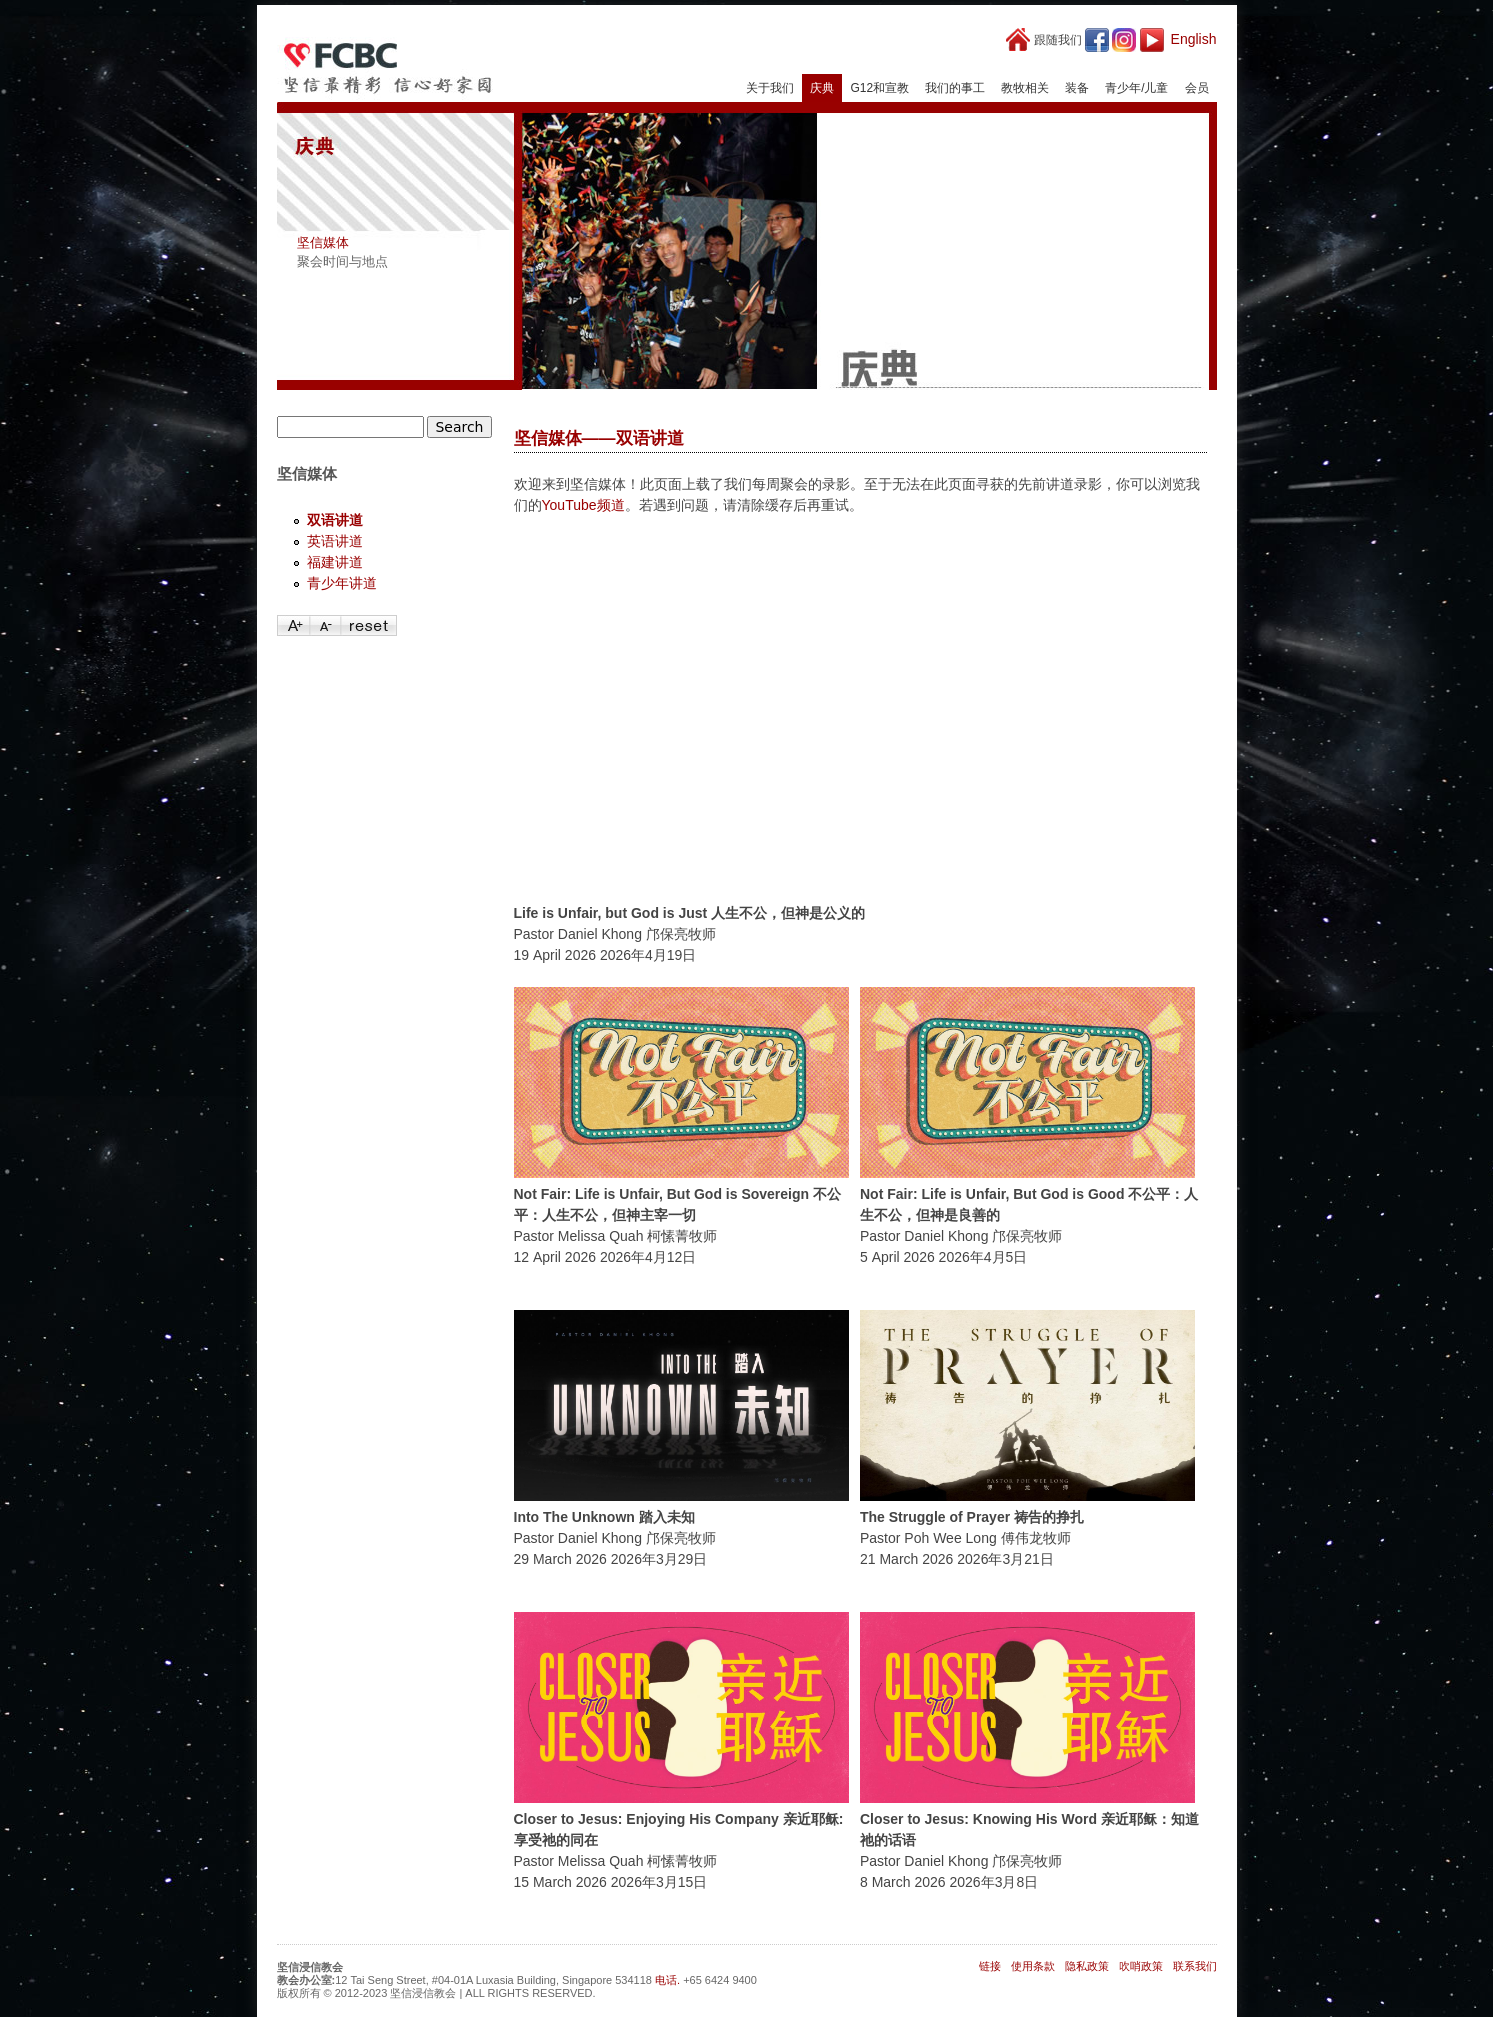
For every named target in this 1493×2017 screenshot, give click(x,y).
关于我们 (770, 88)
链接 (990, 1966)
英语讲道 (335, 541)
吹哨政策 (1141, 1966)
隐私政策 (1087, 1966)
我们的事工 (955, 88)
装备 (1077, 88)
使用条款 (1033, 1966)
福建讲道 (335, 562)
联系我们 (1195, 1966)
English (1194, 39)
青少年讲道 (342, 583)
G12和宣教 (879, 88)
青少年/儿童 (1136, 88)
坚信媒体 (323, 242)
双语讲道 (335, 520)
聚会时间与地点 (342, 261)
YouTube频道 (583, 505)
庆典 (822, 88)
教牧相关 (1025, 88)
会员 (1197, 88)
